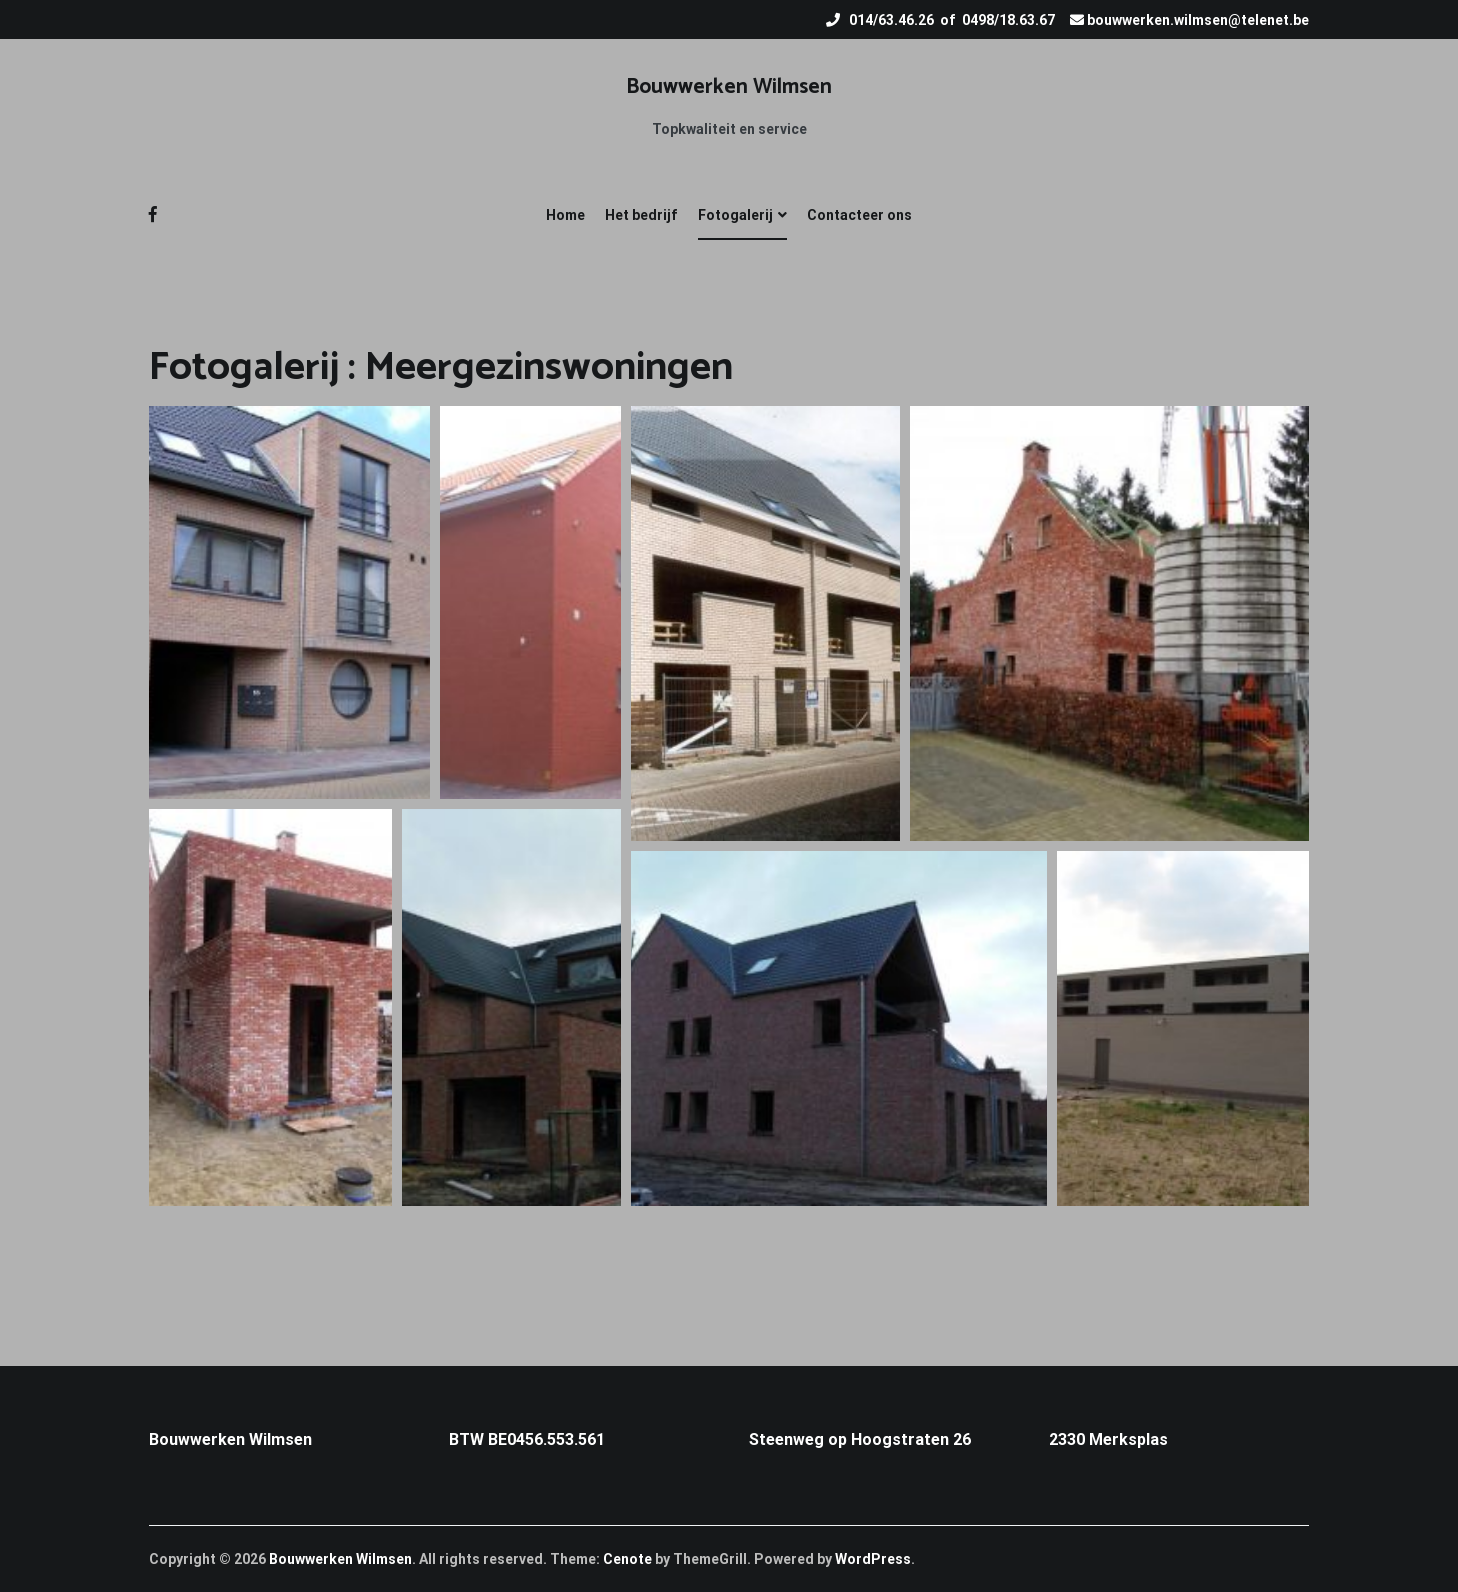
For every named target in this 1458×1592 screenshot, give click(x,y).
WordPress (873, 1559)
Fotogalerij (735, 215)
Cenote (627, 1559)
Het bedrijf (641, 215)
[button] (289, 602)
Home (565, 215)
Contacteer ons (859, 215)
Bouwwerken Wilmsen (729, 87)
